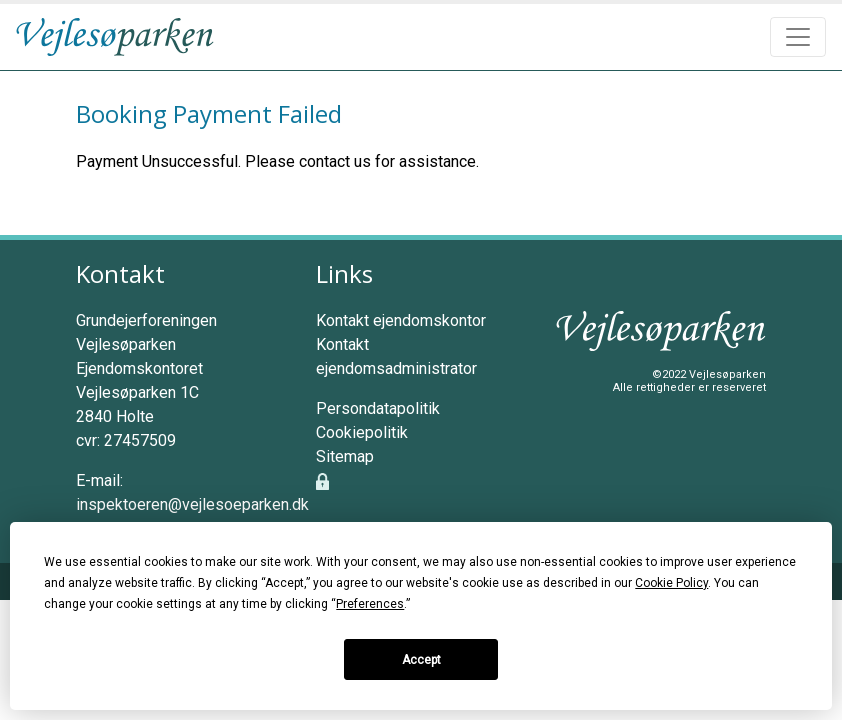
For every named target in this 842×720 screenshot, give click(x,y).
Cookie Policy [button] (671, 583)
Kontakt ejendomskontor (401, 320)
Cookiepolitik (362, 432)
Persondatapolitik (378, 408)
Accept (421, 660)
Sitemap (345, 456)
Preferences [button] (370, 604)
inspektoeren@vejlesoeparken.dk (192, 504)
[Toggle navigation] (798, 37)
